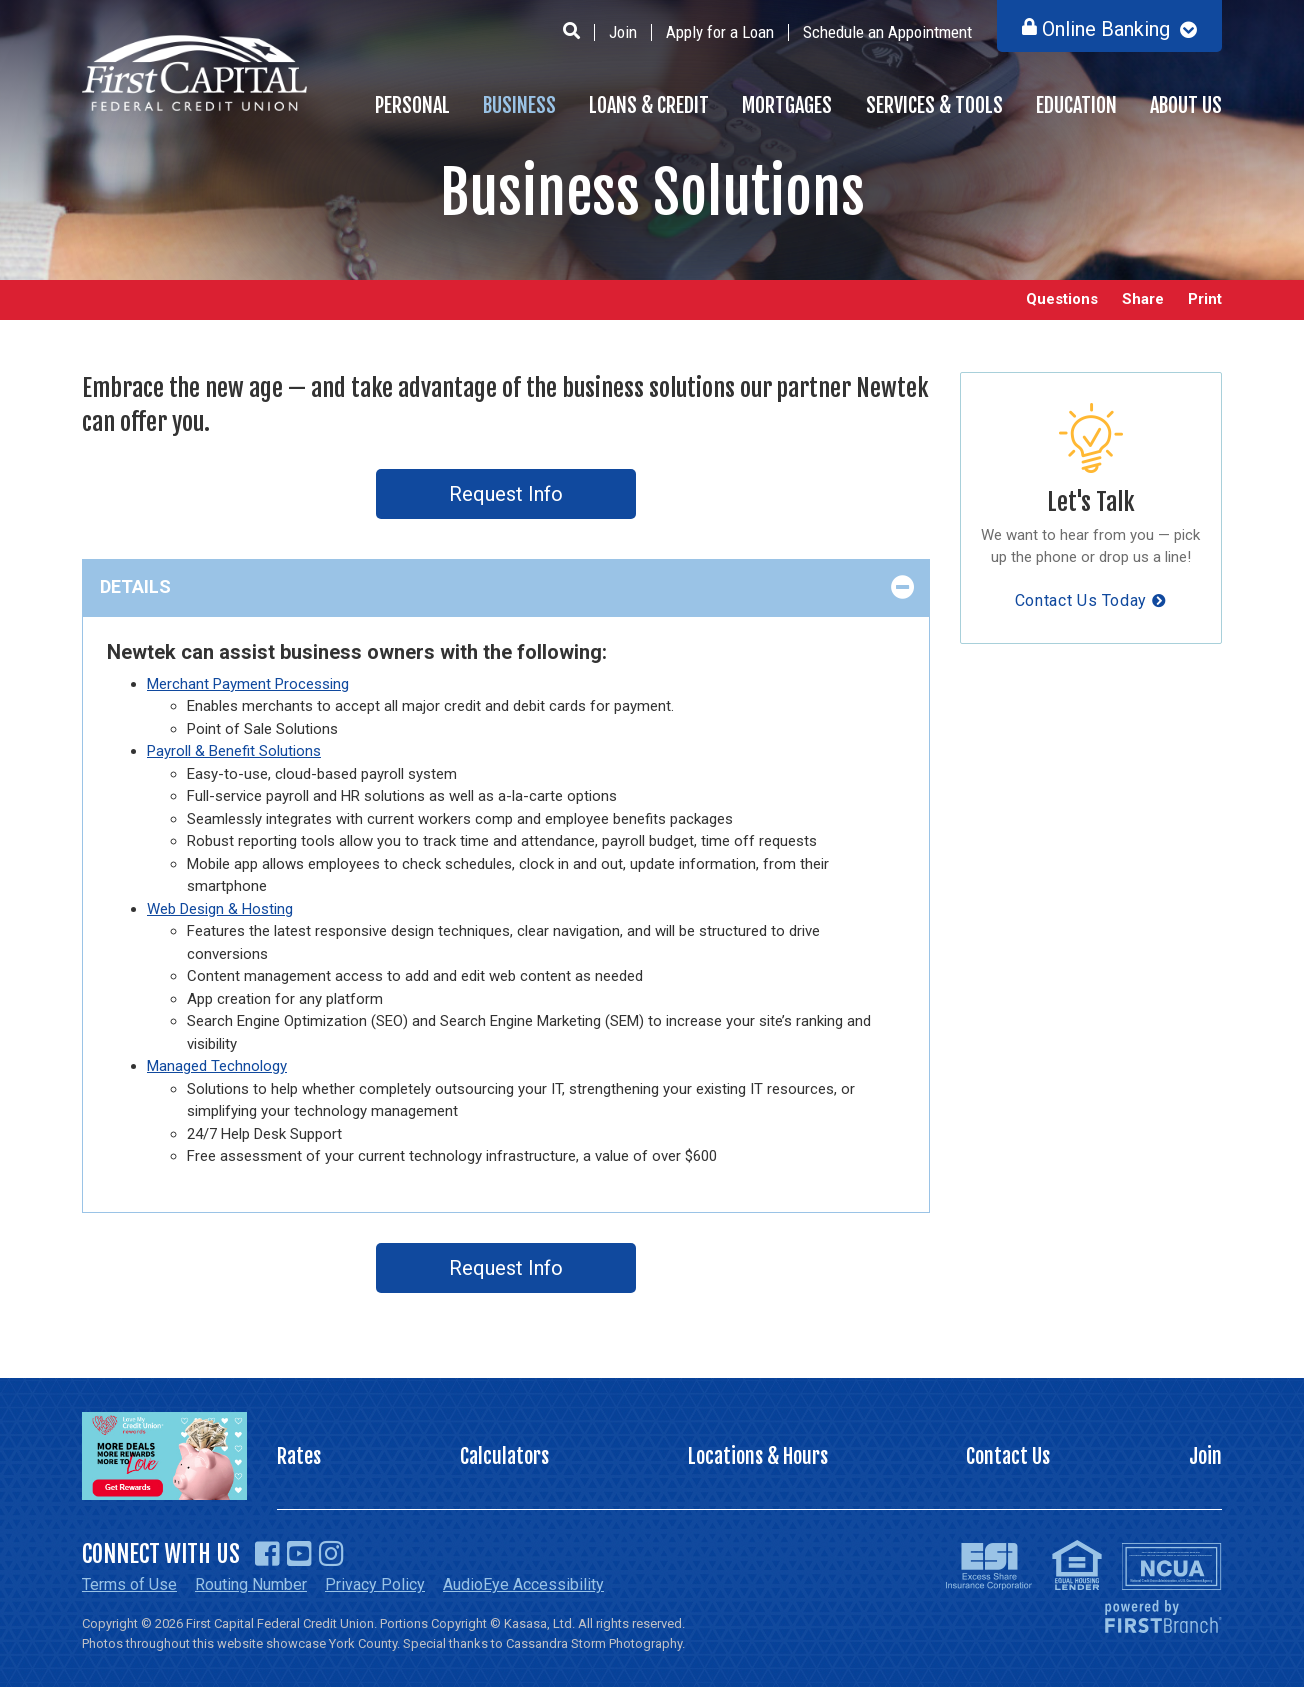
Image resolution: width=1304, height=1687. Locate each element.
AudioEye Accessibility (523, 1584)
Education (1076, 105)
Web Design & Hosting (220, 909)
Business (519, 105)
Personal (412, 105)
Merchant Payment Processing (248, 684)
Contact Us (1008, 1456)
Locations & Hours (758, 1456)
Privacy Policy (375, 1584)
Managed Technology (217, 1066)
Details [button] (135, 586)
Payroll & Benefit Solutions (234, 751)
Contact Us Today (1081, 600)
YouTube (299, 1554)
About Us (1186, 105)
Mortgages (787, 105)
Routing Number (251, 1584)
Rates (299, 1456)
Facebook (267, 1554)
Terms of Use (129, 1584)
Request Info (506, 494)
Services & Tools (934, 105)
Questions (1062, 299)
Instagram (331, 1554)
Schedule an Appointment (887, 32)
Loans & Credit (649, 105)
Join (623, 32)
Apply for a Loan (720, 32)
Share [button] (1143, 299)
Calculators (504, 1456)
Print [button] (1205, 299)
